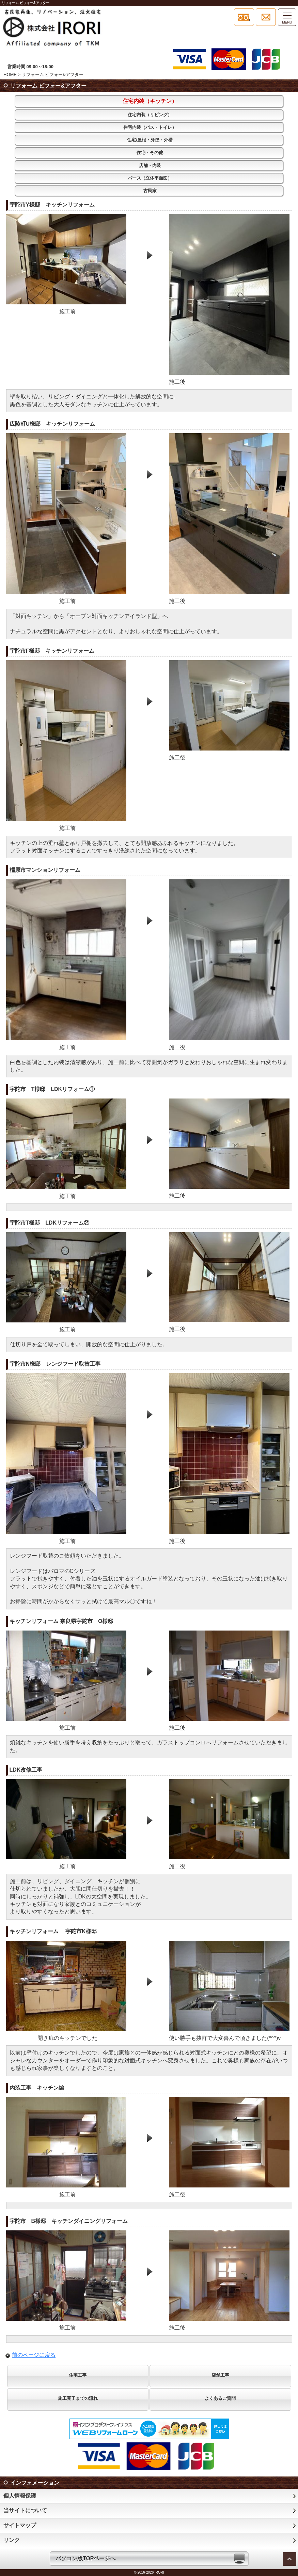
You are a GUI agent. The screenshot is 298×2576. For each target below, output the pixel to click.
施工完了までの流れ (78, 2398)
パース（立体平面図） (150, 178)
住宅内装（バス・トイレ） (149, 127)
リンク (11, 2540)
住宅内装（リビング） (150, 114)
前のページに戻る (34, 2355)
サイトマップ (19, 2525)
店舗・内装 (150, 165)
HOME (10, 74)
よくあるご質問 (220, 2398)
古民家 (150, 190)
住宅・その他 (150, 152)
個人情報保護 (19, 2496)
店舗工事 (220, 2375)
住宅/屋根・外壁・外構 (150, 139)
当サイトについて (25, 2510)
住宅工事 (78, 2375)
